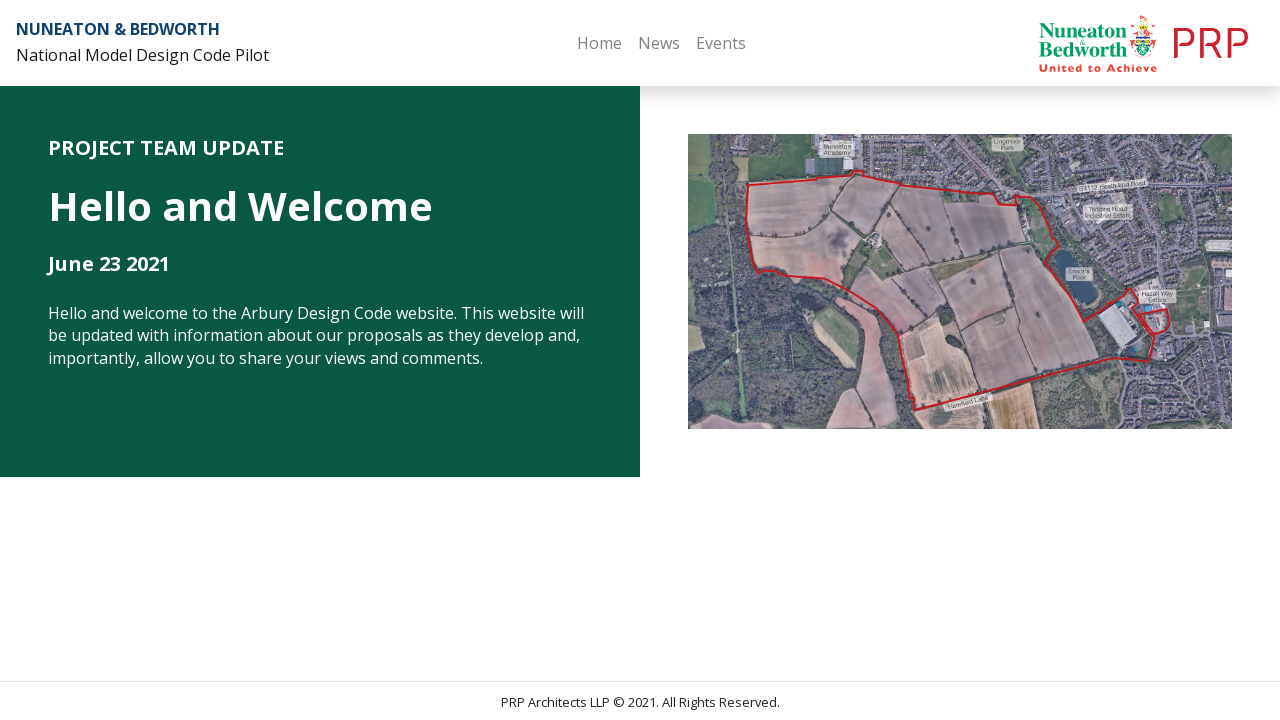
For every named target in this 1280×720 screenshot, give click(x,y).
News (659, 43)
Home (599, 43)
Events (721, 43)
